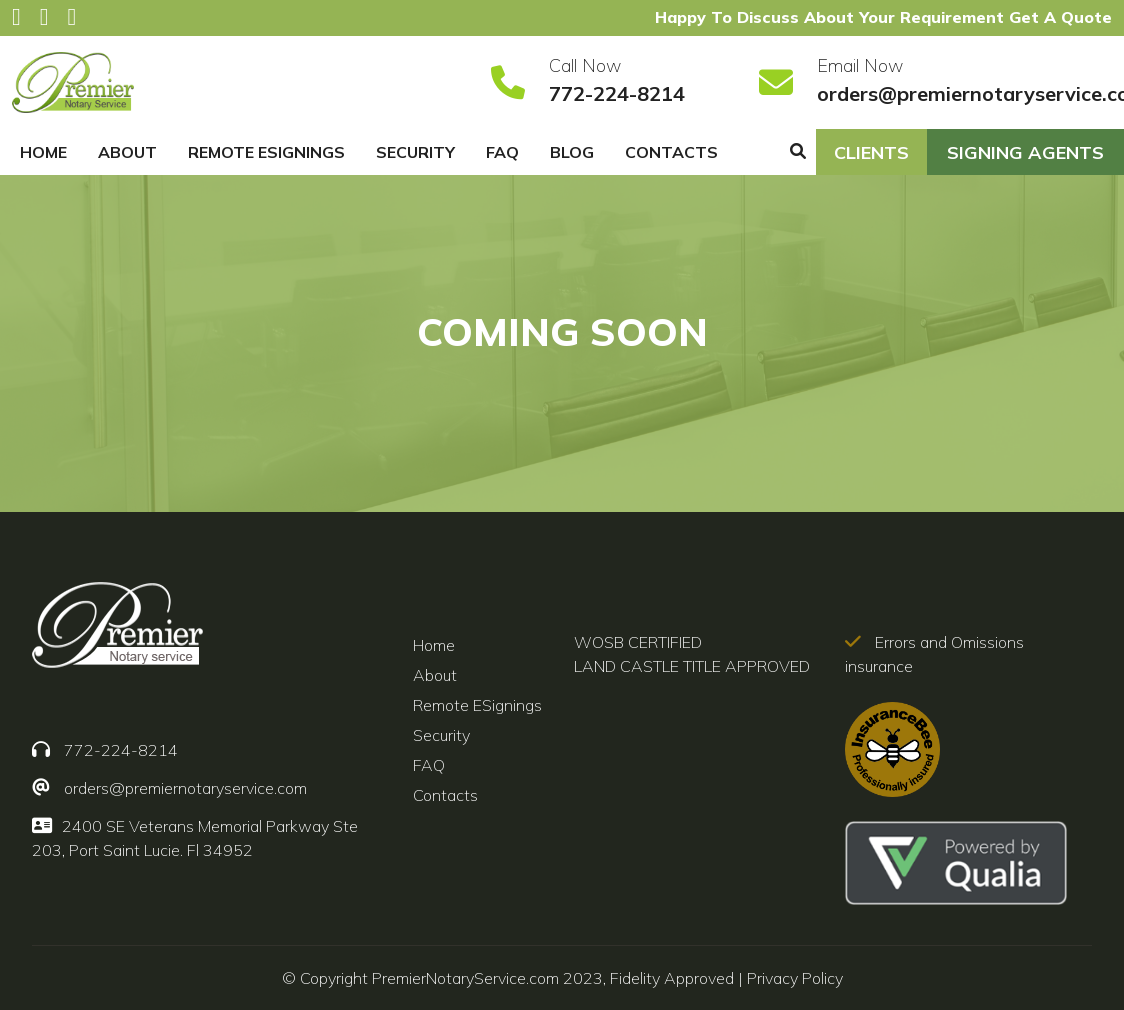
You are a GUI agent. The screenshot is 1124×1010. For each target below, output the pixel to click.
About (127, 152)
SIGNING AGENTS (1025, 152)
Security (415, 152)
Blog (572, 152)
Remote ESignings (266, 152)
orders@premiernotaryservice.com (185, 788)
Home (43, 152)
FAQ (502, 152)
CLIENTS (871, 152)
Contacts (671, 152)
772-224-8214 (617, 93)
